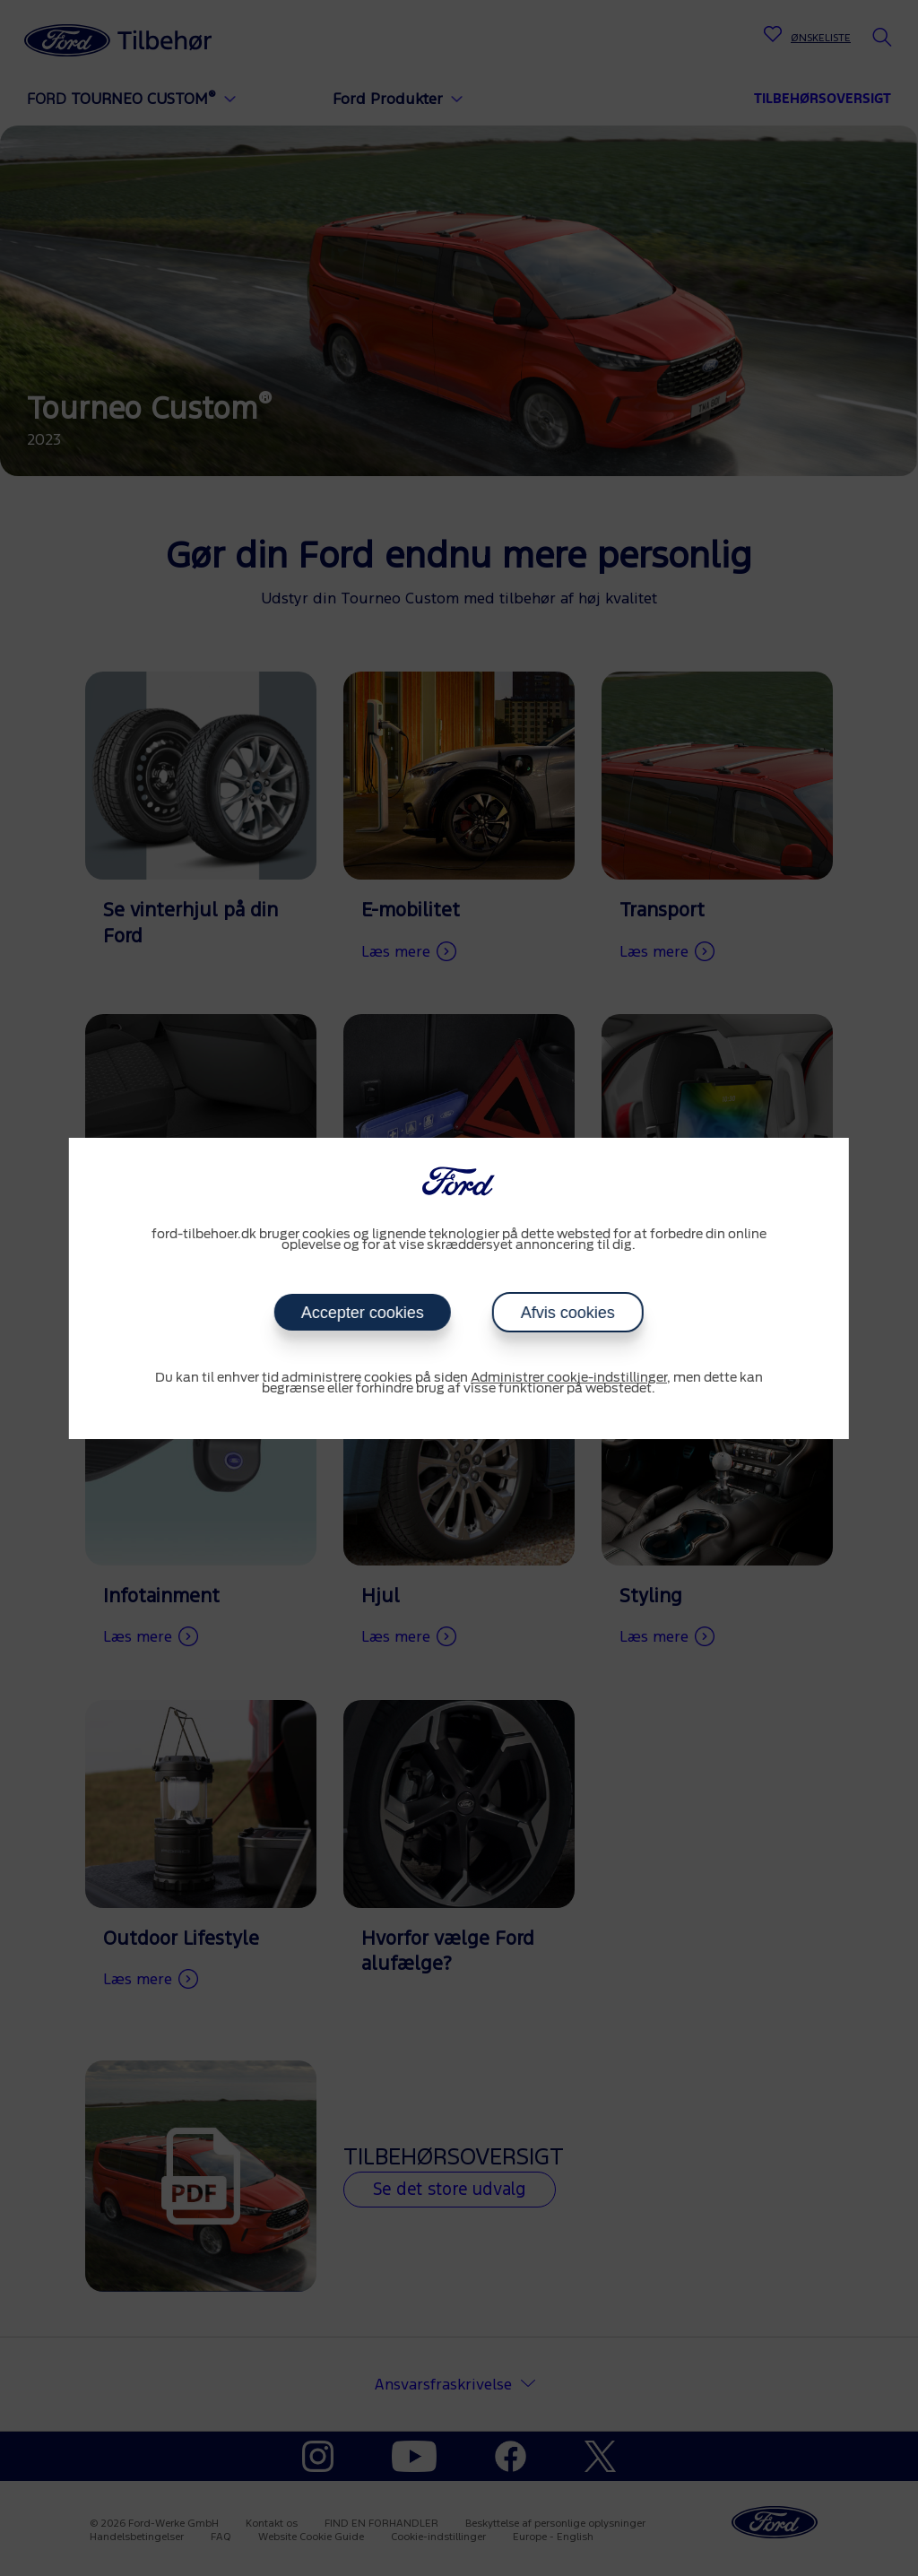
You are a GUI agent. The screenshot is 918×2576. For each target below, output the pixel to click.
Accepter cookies (362, 1313)
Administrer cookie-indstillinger (569, 1378)
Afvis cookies (568, 1313)
